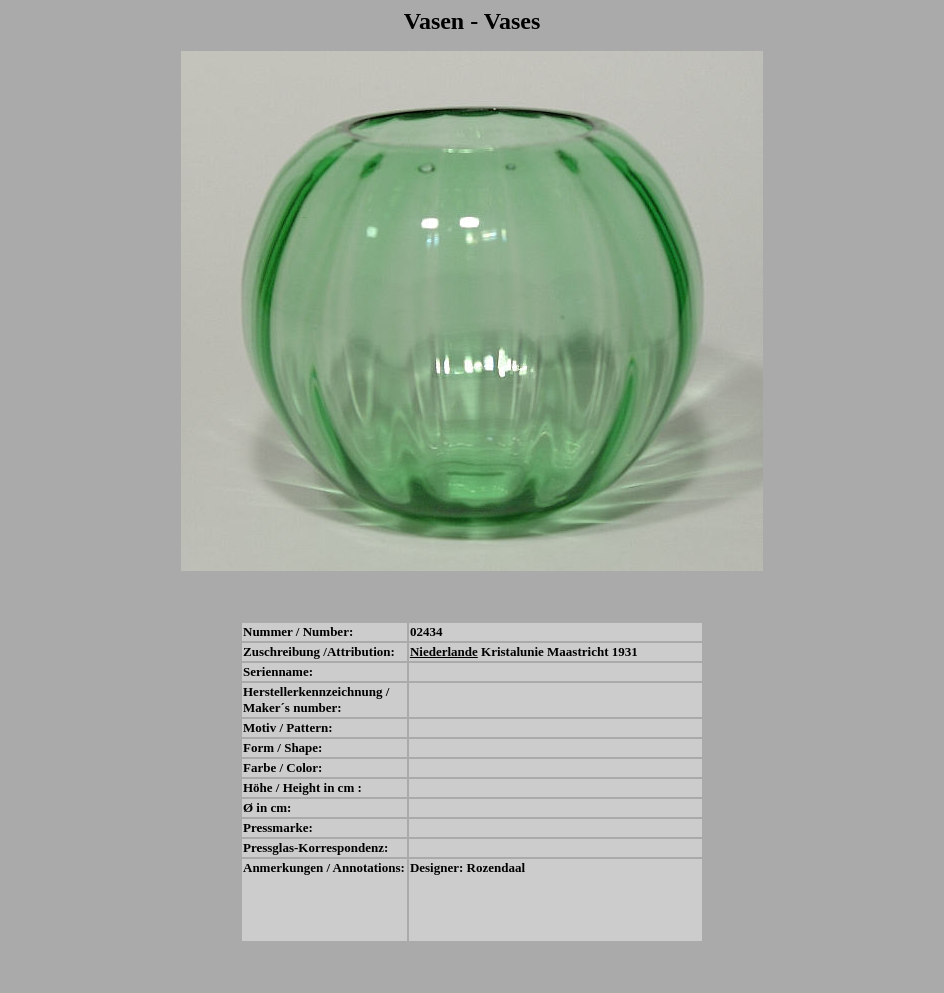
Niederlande (444, 651)
